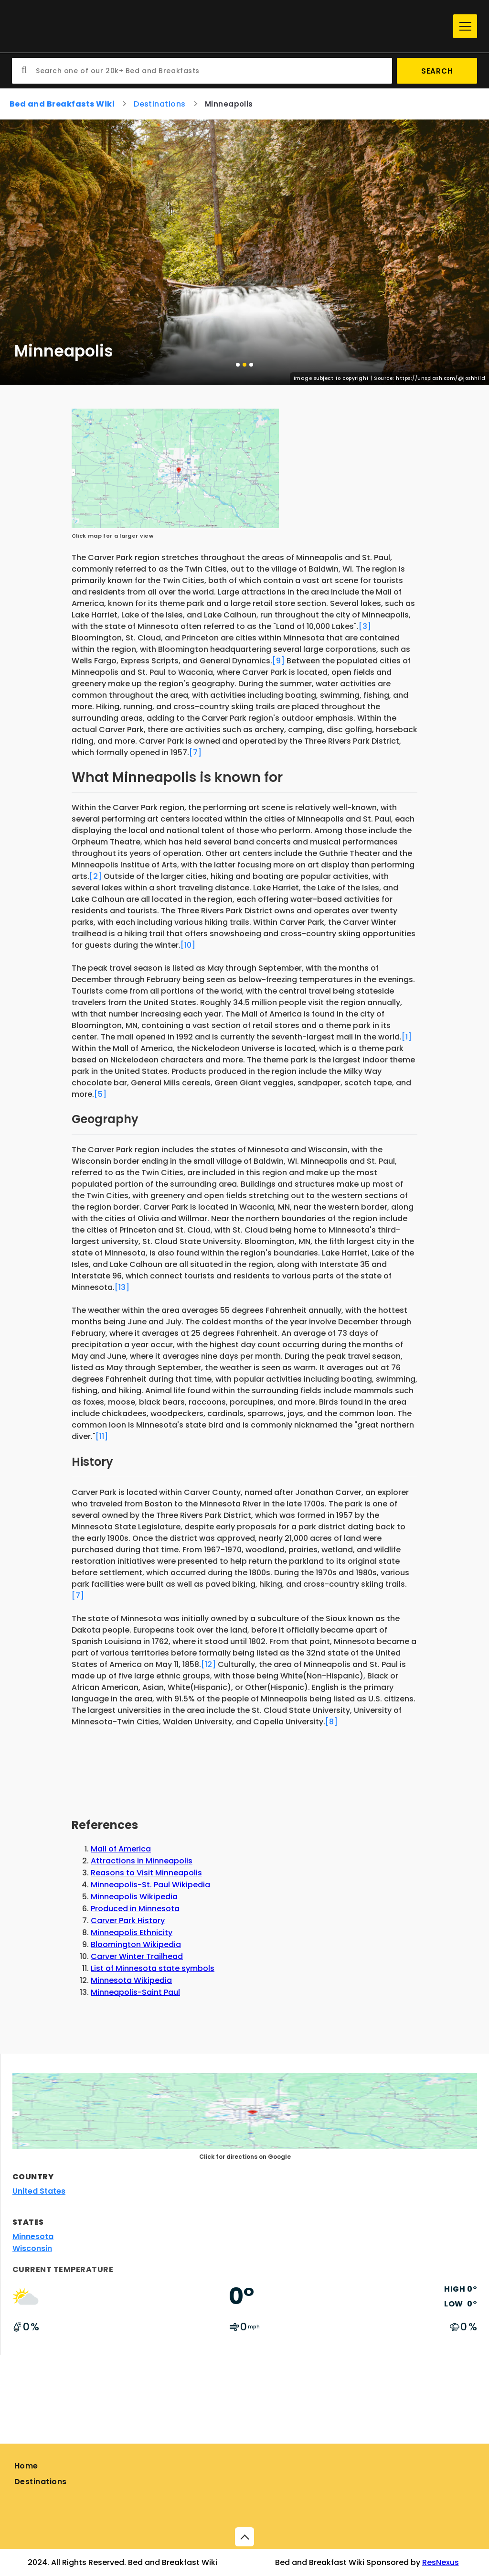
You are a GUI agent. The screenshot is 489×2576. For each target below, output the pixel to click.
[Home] (230, 26)
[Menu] (465, 26)
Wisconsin (32, 2248)
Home (26, 2465)
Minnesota (32, 2236)
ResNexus (440, 2562)
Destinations (40, 2481)
